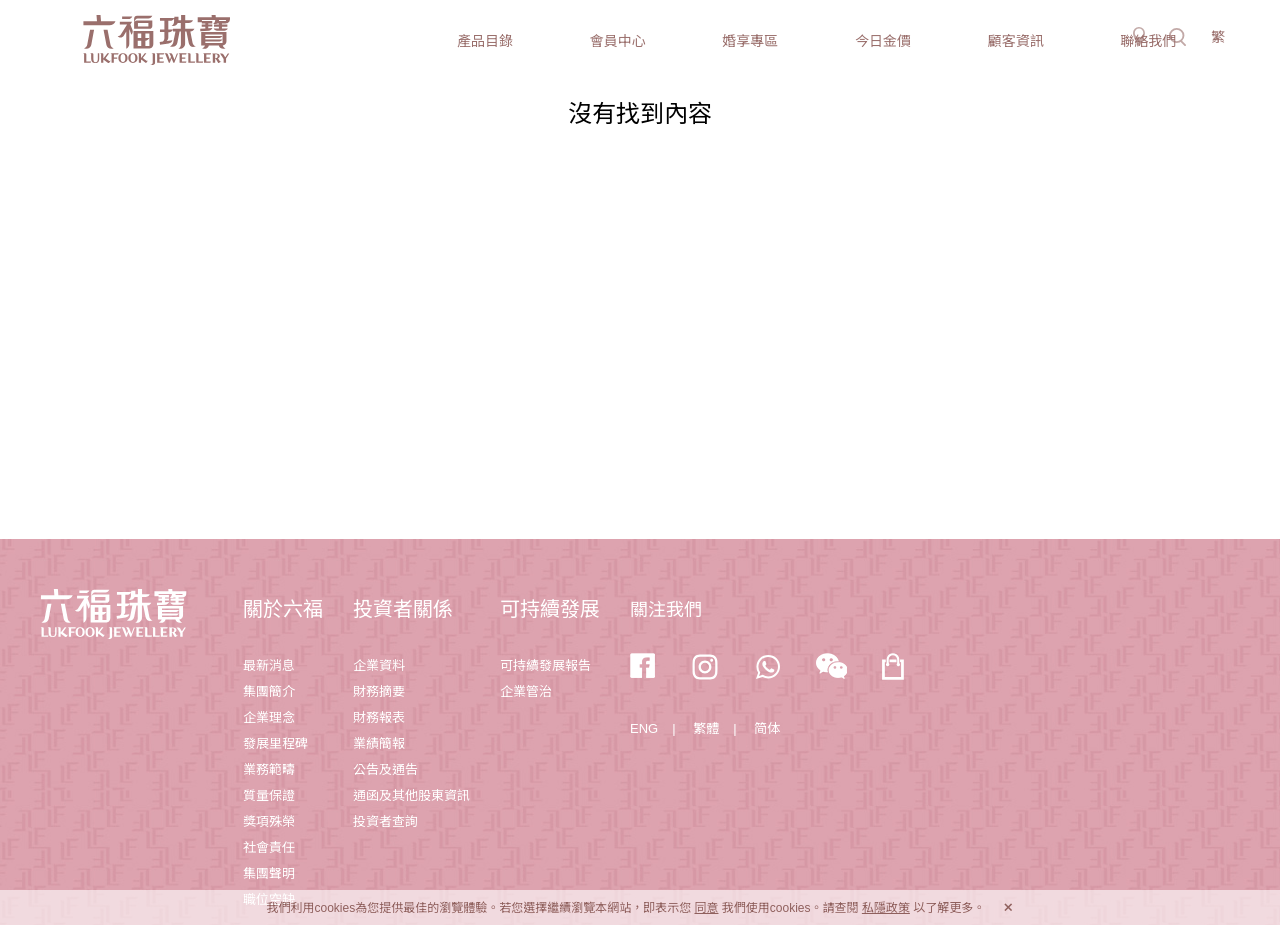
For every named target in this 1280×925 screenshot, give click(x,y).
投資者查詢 (385, 821)
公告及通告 (385, 769)
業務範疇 (269, 769)
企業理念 (269, 717)
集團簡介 (269, 691)
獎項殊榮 (269, 821)
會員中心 (618, 41)
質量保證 (269, 795)
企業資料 (379, 665)
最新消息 (269, 665)
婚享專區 (750, 41)
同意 (706, 908)
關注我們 (666, 610)
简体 (767, 728)
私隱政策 (886, 908)
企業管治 (526, 691)
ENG (644, 728)
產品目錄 (485, 41)
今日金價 (883, 41)
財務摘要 (379, 691)
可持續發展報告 (545, 665)
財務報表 (379, 717)
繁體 (706, 728)
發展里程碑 (275, 743)
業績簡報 (379, 743)
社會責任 (269, 847)
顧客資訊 (1016, 41)
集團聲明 (269, 873)
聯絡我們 (1148, 41)
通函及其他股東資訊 (411, 795)
